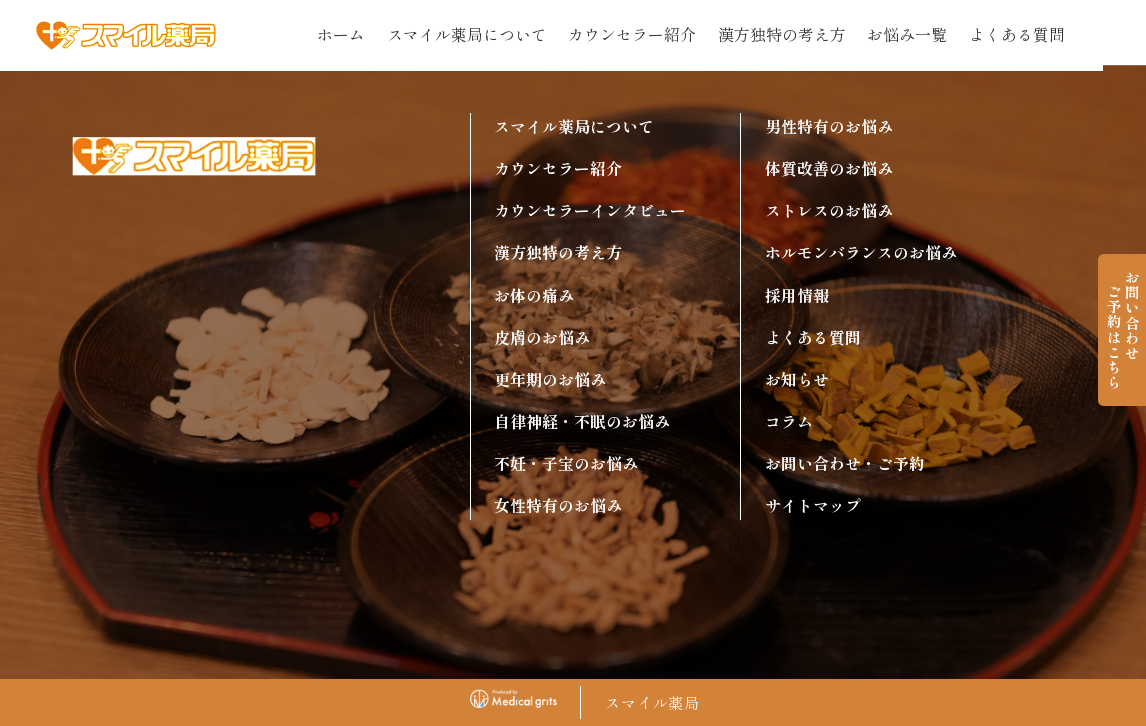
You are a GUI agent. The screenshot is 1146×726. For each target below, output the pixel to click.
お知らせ (797, 379)
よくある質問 (1017, 34)
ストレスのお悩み (829, 210)
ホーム (341, 34)
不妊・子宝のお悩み (566, 463)
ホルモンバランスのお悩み (861, 252)
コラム (789, 421)
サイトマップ (813, 505)
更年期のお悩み (550, 379)
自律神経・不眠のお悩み (582, 421)
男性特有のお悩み (829, 126)
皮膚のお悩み (542, 337)
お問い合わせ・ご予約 (845, 463)
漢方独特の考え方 (782, 34)
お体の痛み (534, 295)
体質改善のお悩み (829, 168)
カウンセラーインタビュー (590, 210)
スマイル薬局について (467, 34)
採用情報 (797, 295)
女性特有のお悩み (558, 505)
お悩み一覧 (907, 34)
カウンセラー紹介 (632, 34)
